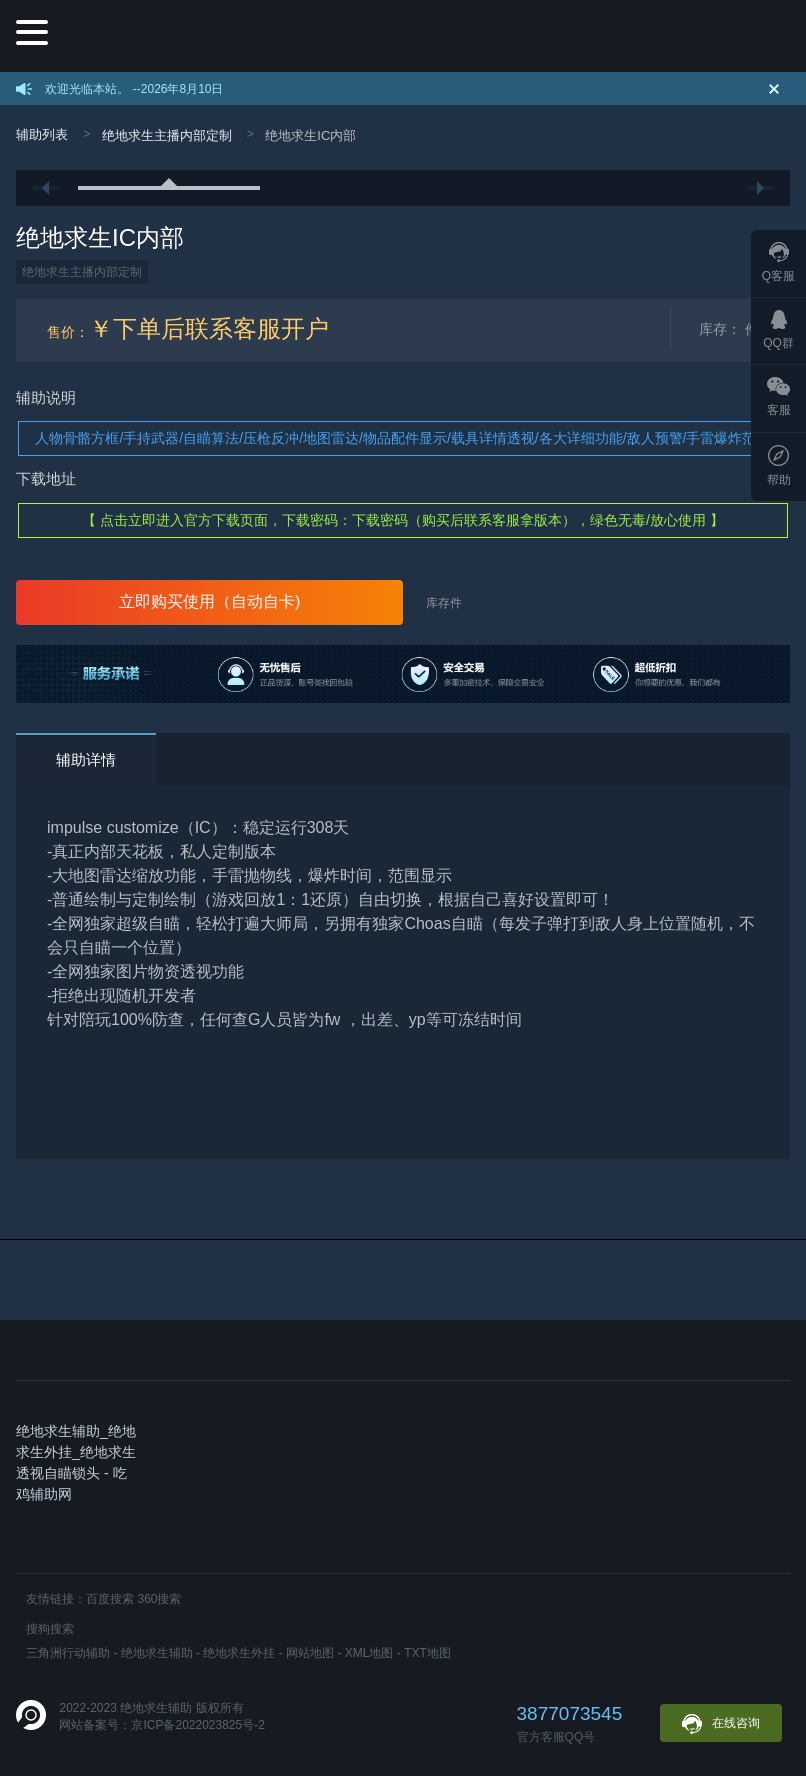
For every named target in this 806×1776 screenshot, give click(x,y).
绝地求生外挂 (239, 1653)
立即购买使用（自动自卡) (209, 601)
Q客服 (778, 262)
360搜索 (159, 1599)
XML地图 (369, 1653)
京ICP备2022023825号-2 (197, 1725)
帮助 (779, 466)
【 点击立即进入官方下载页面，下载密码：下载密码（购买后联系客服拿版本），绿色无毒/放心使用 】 (403, 520)
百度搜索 (110, 1599)
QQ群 (778, 330)
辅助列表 (42, 134)
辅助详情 (86, 759)
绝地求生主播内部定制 (167, 135)
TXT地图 (427, 1653)
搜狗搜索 (50, 1629)
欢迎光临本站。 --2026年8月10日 (134, 89)
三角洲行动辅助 (68, 1653)
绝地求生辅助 (157, 1653)
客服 (779, 397)
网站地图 (310, 1653)
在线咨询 (721, 1724)
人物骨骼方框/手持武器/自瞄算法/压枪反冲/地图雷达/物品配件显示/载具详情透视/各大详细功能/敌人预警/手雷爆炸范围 (402, 438)
